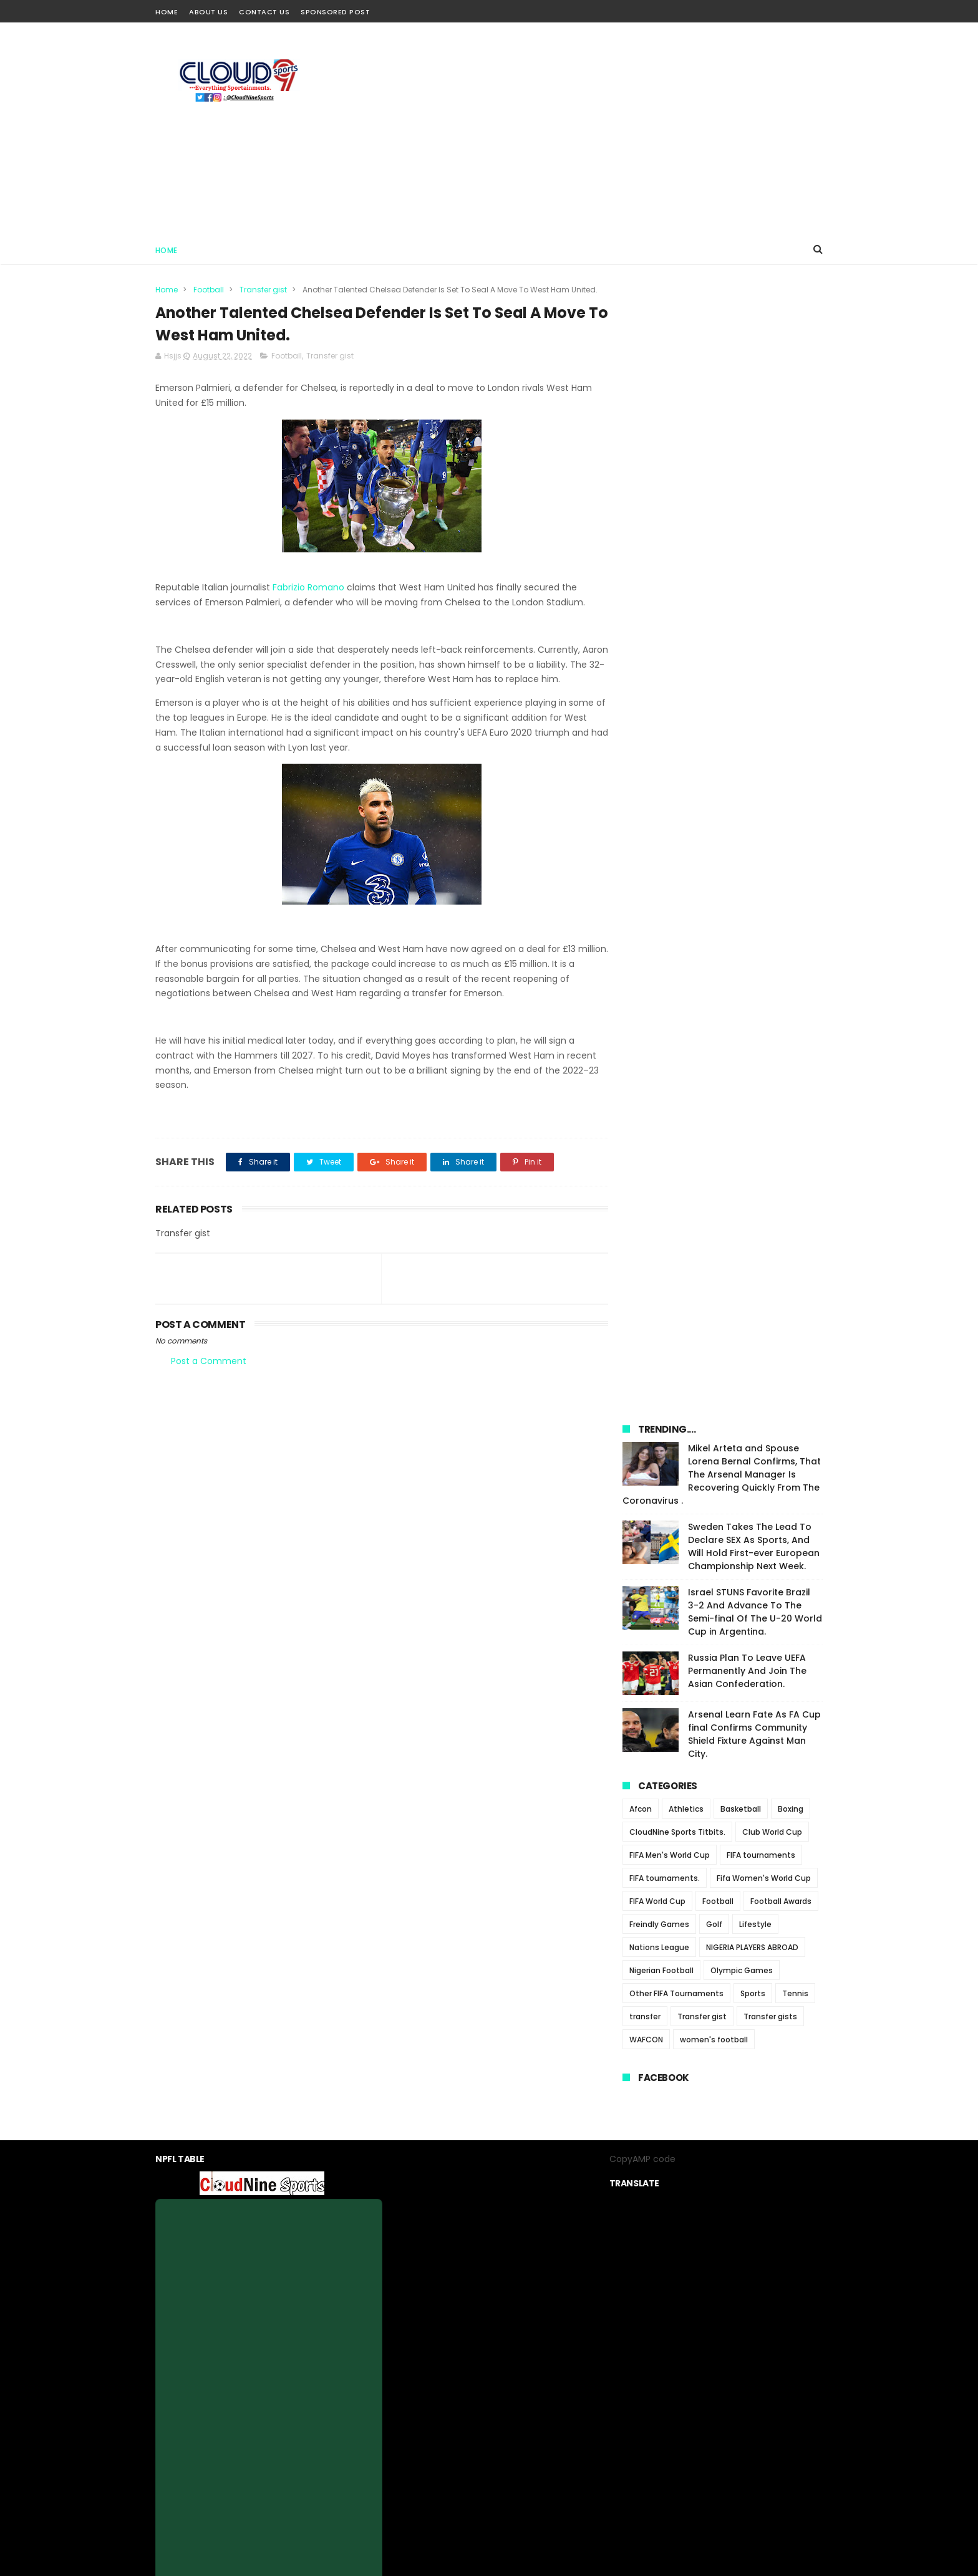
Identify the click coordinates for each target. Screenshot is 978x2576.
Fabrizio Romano (308, 588)
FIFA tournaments (761, 753)
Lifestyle (755, 822)
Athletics (686, 707)
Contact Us (264, 12)
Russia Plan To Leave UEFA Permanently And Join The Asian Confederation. (747, 569)
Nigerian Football (661, 868)
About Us (208, 12)
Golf (714, 822)
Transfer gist (263, 289)
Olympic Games (741, 868)
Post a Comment (208, 1361)
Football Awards (780, 799)
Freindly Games (659, 822)
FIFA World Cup (657, 799)
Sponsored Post (335, 12)
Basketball (740, 707)
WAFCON (646, 938)
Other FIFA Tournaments (676, 892)
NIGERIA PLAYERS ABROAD (752, 845)
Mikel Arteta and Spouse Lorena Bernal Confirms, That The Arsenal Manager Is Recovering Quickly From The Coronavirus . (721, 372)
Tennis (795, 892)
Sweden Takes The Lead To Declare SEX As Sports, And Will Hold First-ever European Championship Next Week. (754, 445)
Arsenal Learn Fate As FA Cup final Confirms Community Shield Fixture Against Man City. (754, 632)
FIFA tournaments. (664, 776)
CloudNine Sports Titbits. (677, 730)
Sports (752, 892)
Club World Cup (772, 730)
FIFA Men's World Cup (669, 753)
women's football (714, 938)
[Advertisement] (596, 128)
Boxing (790, 707)
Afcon (640, 707)
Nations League (659, 845)
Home (166, 12)
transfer (645, 915)
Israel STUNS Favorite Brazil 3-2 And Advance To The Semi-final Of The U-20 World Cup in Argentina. (755, 510)
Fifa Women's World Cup (764, 776)
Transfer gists (770, 915)
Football (208, 289)
